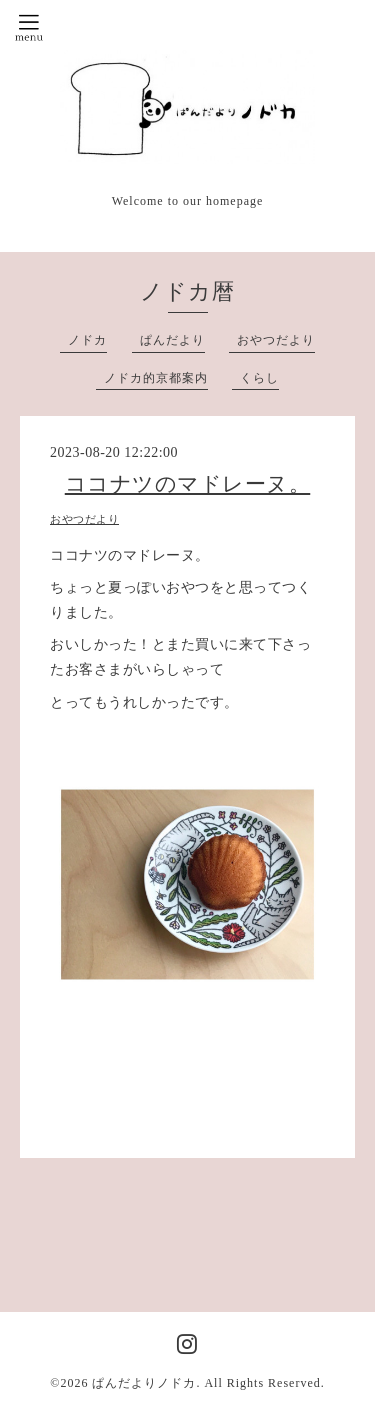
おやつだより (276, 340)
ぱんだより (172, 340)
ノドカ (87, 340)
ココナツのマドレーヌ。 (188, 484)
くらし (259, 378)
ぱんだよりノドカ (144, 1383)
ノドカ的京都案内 (156, 378)
